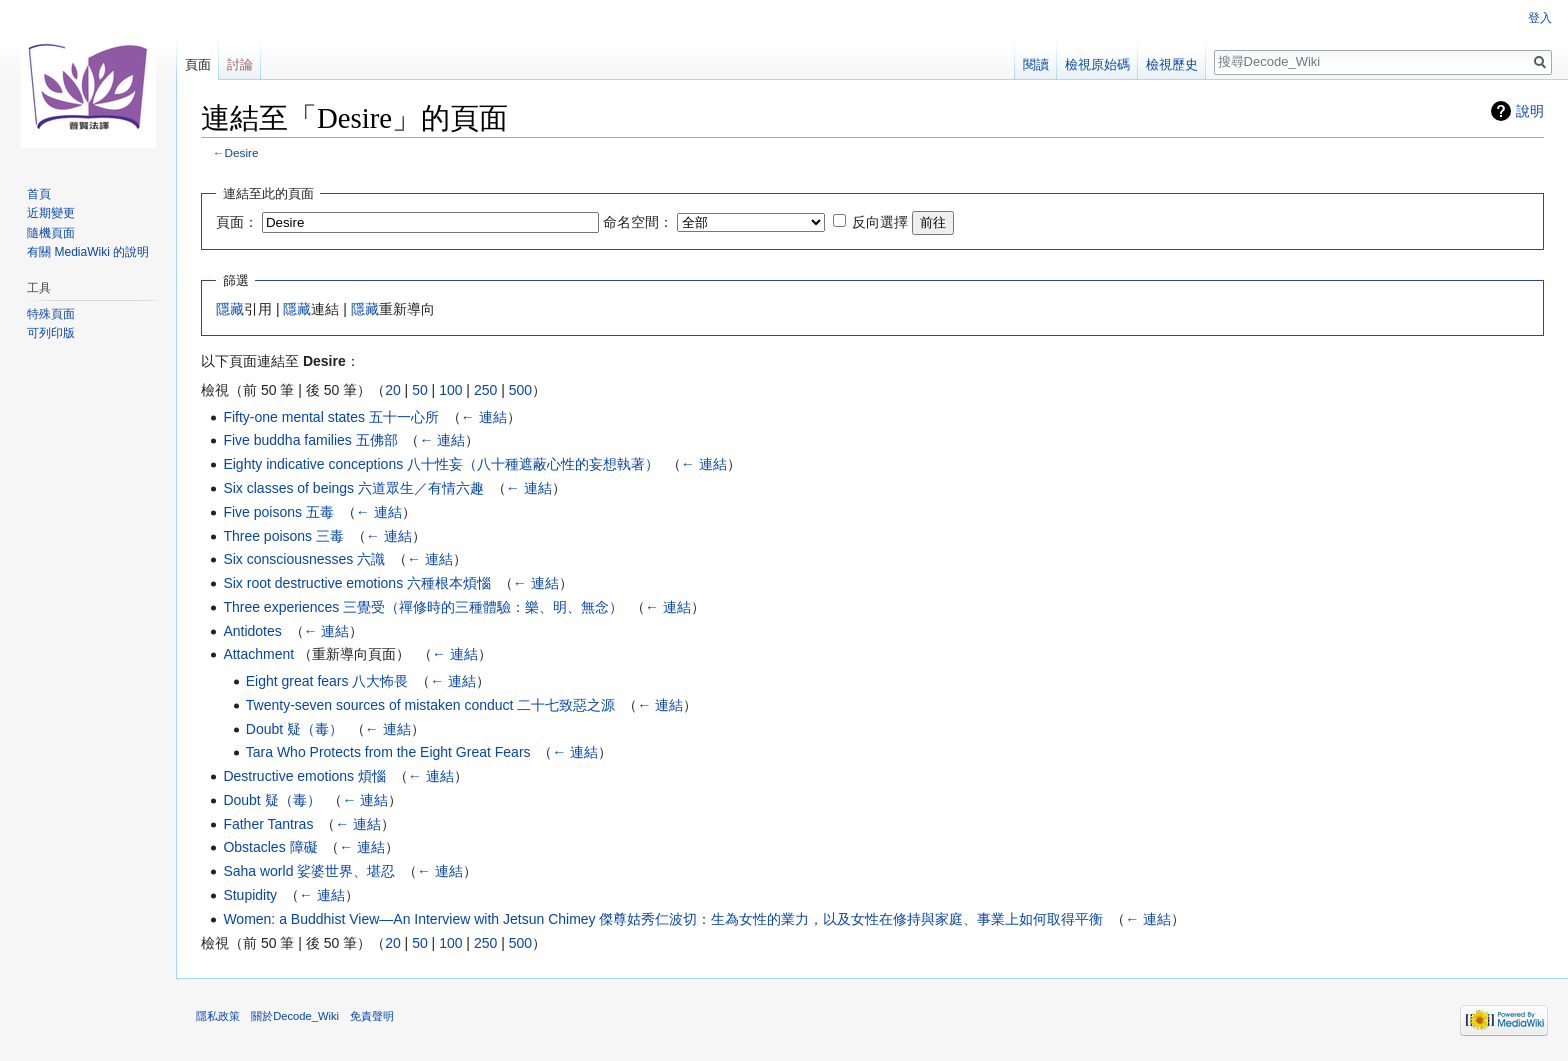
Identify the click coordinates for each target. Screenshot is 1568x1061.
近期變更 (51, 213)
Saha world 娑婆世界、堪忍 (309, 871)
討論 (240, 64)
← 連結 (484, 417)
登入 (1540, 18)
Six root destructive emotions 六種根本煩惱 (357, 583)
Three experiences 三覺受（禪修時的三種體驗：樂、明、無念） (423, 607)
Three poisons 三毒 (283, 536)
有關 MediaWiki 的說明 (88, 252)
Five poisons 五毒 (278, 512)
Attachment (258, 654)
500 (520, 390)
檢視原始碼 (1097, 64)
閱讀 (1036, 64)
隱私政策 (218, 1016)
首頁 (39, 194)
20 (393, 390)
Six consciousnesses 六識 (304, 559)
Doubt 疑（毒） (294, 729)
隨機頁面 (51, 233)
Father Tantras (268, 824)
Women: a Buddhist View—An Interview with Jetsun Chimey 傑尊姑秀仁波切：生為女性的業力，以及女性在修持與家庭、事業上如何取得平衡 (663, 919)
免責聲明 (372, 1016)
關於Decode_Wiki (295, 1016)
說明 (1530, 111)
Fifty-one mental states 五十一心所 (331, 417)
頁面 (198, 64)
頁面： (237, 222)
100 (450, 390)
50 (420, 390)
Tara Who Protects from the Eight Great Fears (388, 752)
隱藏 (230, 309)
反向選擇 (880, 222)
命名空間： (638, 222)
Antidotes (252, 631)
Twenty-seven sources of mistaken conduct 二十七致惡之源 (431, 705)
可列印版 (51, 333)
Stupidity (250, 895)
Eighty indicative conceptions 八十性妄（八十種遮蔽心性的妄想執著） (441, 464)
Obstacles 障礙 (270, 847)
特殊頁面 (51, 314)
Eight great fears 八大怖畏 (327, 681)
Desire (242, 152)
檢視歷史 (1172, 64)
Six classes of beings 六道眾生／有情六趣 (353, 488)
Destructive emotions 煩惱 (304, 776)
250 (485, 390)
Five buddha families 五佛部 (310, 440)
